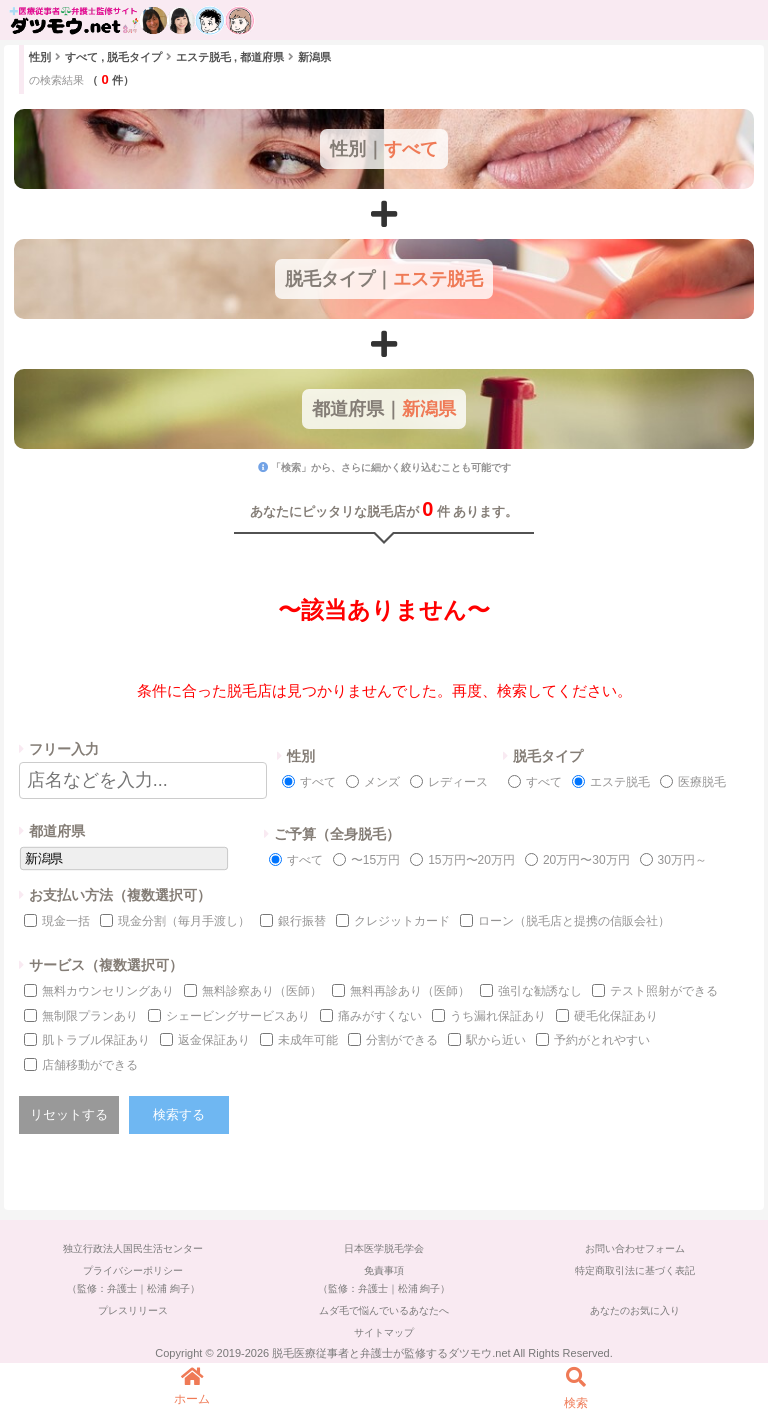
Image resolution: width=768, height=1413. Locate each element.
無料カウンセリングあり (108, 991)
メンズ (382, 782)
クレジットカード (402, 921)
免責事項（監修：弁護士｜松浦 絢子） (384, 1279)
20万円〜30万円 (586, 860)
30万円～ (682, 860)
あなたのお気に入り (635, 1310)
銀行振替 (302, 921)
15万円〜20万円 (471, 860)
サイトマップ (384, 1332)
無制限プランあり (90, 1016)
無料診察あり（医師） (262, 991)
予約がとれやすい (602, 1040)
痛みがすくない (380, 1016)
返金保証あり (214, 1040)
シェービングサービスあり (238, 1016)
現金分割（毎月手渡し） (184, 921)
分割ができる (402, 1040)
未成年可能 (308, 1040)
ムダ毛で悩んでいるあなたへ (384, 1310)
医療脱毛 (702, 782)
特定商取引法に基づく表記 (635, 1270)
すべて (318, 782)
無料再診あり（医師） (410, 991)
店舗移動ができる (90, 1065)
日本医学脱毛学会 (384, 1248)
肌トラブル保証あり (96, 1040)
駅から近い (496, 1040)
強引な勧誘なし (540, 991)
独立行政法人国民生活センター (133, 1248)
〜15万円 (375, 860)
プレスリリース (133, 1310)
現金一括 (66, 921)
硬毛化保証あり (616, 1016)
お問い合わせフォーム (635, 1248)
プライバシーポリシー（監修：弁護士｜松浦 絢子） (133, 1279)
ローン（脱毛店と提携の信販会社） (574, 921)
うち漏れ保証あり (498, 1016)
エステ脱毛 (620, 782)
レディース (458, 782)
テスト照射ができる (664, 991)
